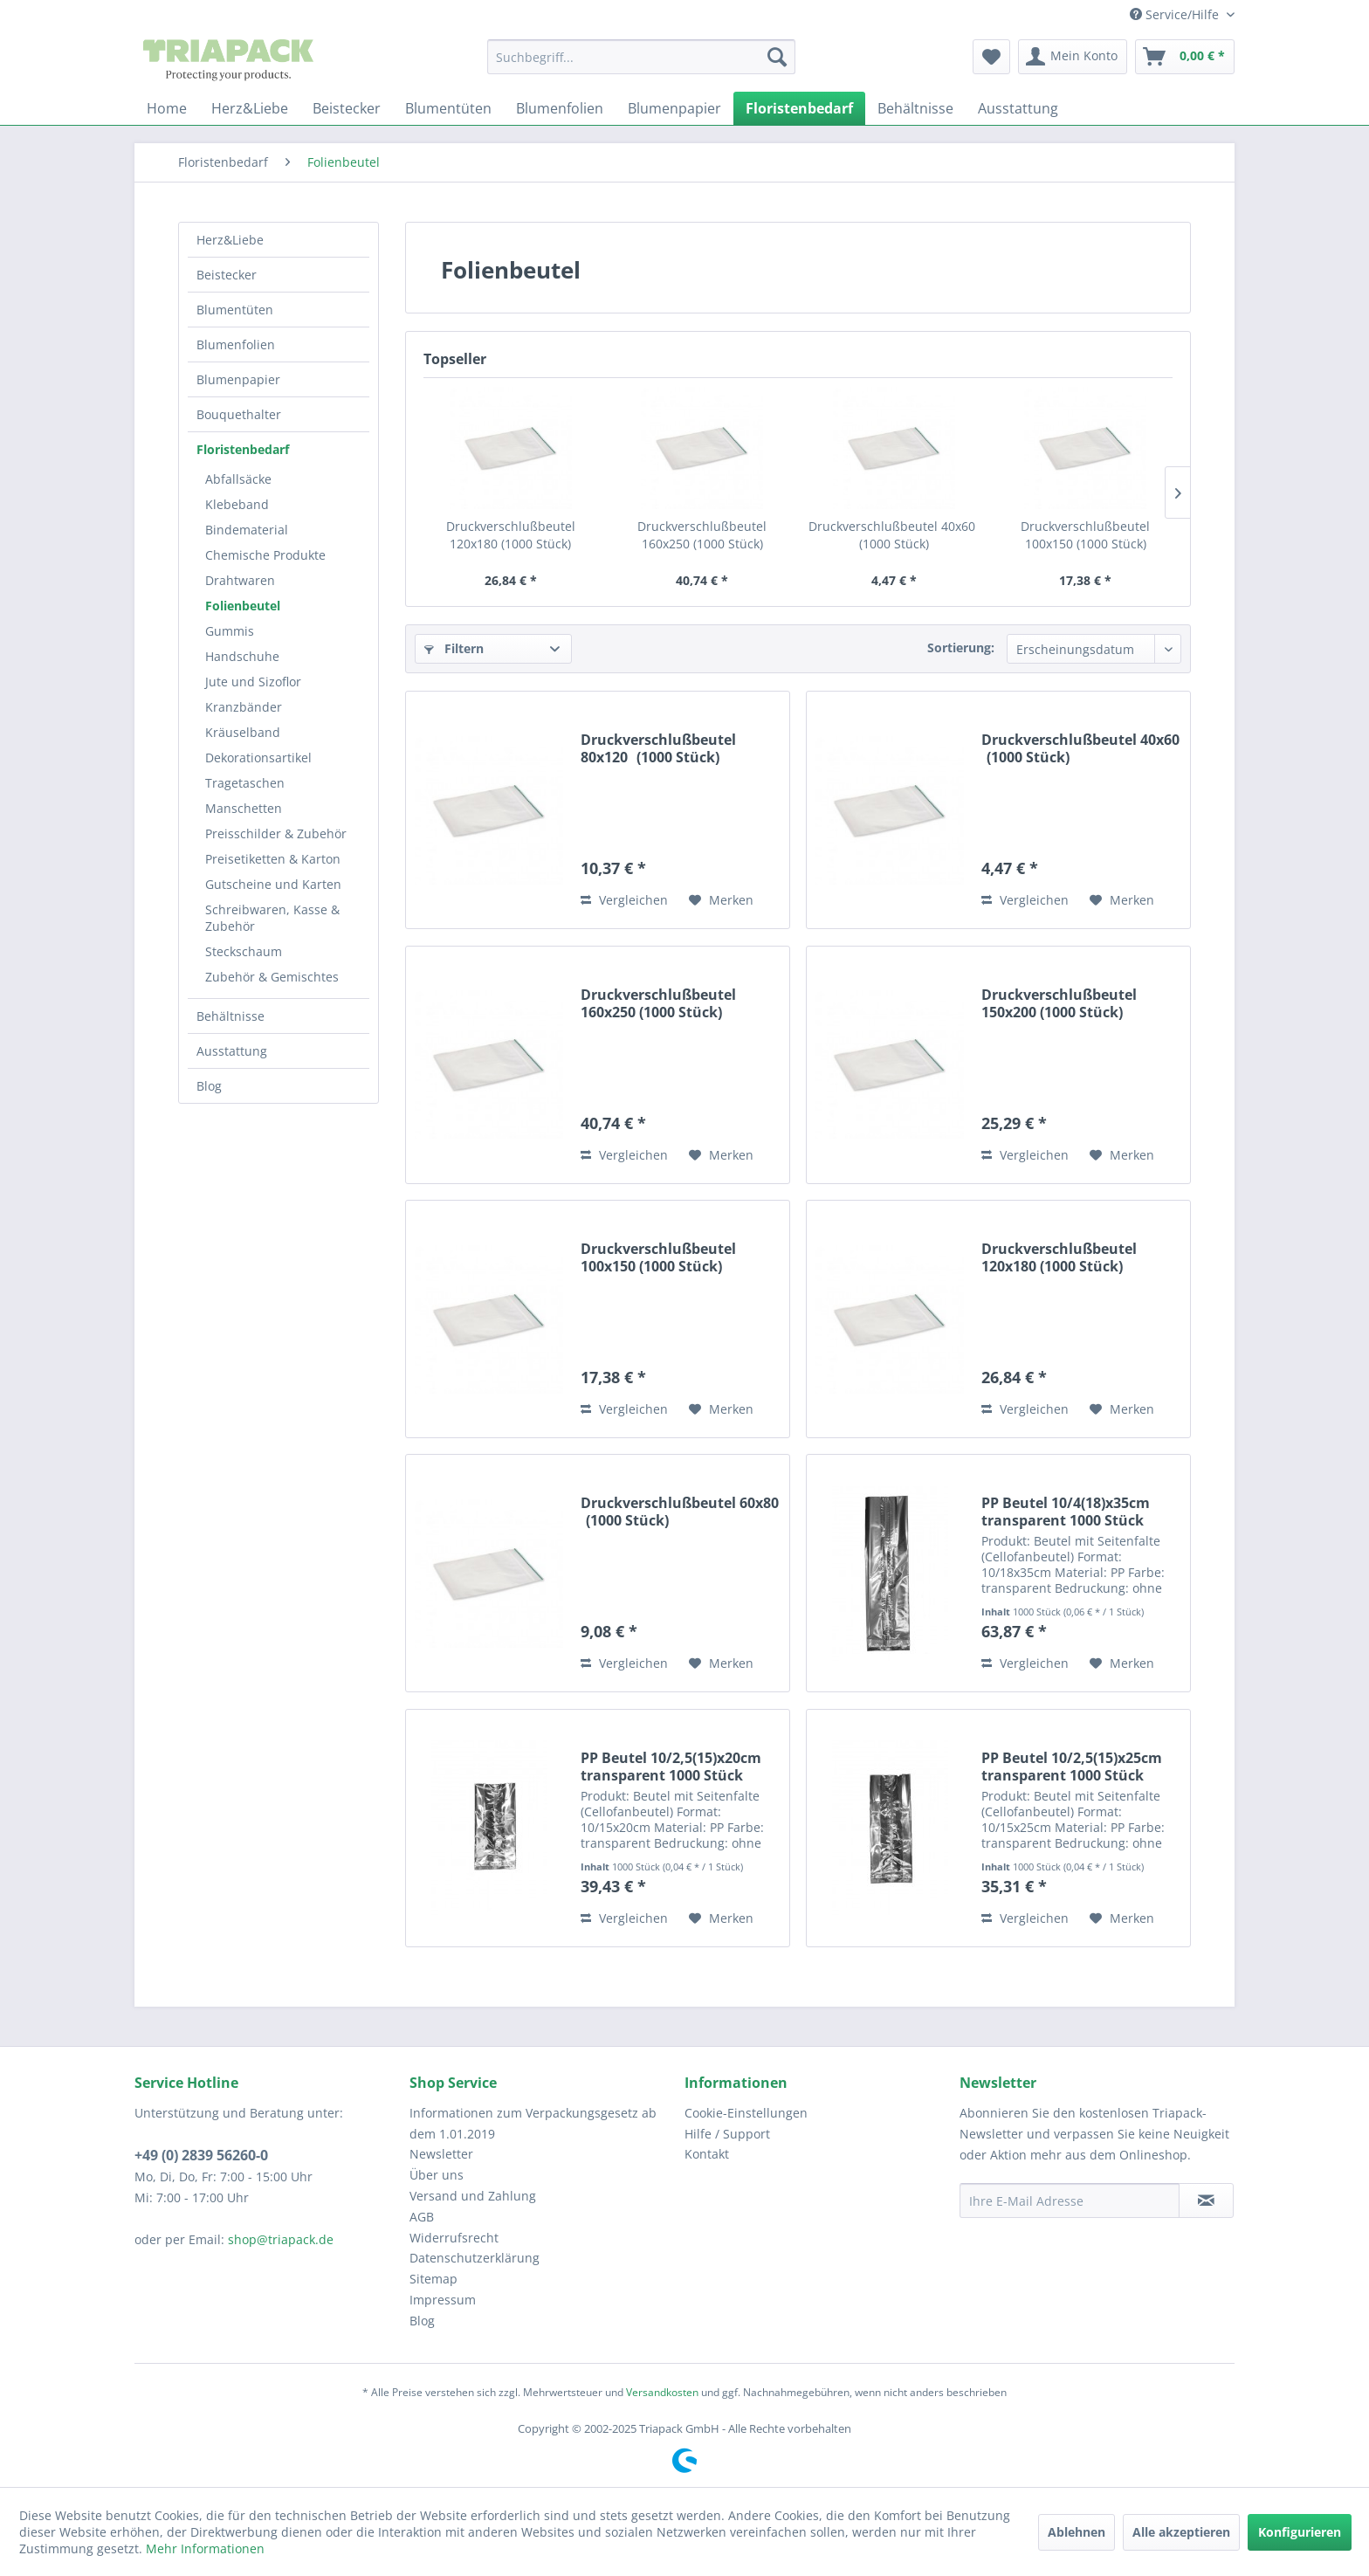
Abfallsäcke (238, 479)
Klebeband (237, 504)
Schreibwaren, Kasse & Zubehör (272, 917)
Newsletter (441, 2154)
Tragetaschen (245, 783)
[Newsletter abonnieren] (1206, 2200)
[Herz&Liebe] (249, 108)
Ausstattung (231, 1051)
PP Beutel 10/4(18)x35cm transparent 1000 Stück (1065, 1511)
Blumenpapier (238, 379)
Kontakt (706, 2154)
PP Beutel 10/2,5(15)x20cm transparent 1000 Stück (671, 1766)
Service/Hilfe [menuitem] (1176, 14)
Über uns (436, 2174)
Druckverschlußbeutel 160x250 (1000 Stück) (702, 535)
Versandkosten (662, 2392)
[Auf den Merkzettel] (721, 900)
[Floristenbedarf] (799, 108)
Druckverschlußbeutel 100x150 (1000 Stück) (1085, 535)
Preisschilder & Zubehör (276, 833)
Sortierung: (960, 647)
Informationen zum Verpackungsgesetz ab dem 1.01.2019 (533, 2123)
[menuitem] (641, 56)
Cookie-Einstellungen (746, 2112)
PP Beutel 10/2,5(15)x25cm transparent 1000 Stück (1071, 1766)
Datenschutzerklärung (474, 2257)
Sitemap (433, 2278)
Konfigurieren (1299, 2532)
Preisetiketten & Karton (273, 859)
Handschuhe (242, 656)
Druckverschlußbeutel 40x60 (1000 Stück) (894, 535)
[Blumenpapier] (674, 108)
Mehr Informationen (205, 2548)
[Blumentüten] (448, 108)
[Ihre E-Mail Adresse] (1070, 2200)
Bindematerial (246, 529)
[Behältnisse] (915, 108)
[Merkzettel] (991, 56)
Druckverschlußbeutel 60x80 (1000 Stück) (680, 1511)
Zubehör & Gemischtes (272, 976)
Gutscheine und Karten (273, 884)
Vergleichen (624, 900)
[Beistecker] (346, 108)
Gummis (229, 631)
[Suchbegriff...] (641, 56)
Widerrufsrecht (454, 2237)
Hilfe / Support (727, 2133)
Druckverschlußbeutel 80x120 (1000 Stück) (658, 748)
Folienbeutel (242, 605)
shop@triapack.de (281, 2239)
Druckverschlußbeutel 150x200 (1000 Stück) (1059, 1003)
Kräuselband (242, 732)
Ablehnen (1076, 2532)
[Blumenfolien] (560, 108)
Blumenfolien (235, 344)
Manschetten (243, 808)
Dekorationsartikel (258, 757)
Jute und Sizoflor (253, 681)
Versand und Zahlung (472, 2195)
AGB (421, 2216)
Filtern (454, 648)
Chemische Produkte (265, 555)
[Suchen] (777, 56)
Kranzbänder (243, 707)
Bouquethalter (238, 414)
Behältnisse (230, 1016)
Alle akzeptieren (1181, 2532)
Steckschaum (243, 951)
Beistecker (226, 274)
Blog (209, 1086)
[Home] (166, 108)
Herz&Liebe (230, 239)
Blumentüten (234, 309)
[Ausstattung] (1018, 108)
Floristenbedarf (242, 449)
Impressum (442, 2299)
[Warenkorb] (1185, 56)
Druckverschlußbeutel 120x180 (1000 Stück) (510, 535)
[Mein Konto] (1072, 56)
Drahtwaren (240, 580)
